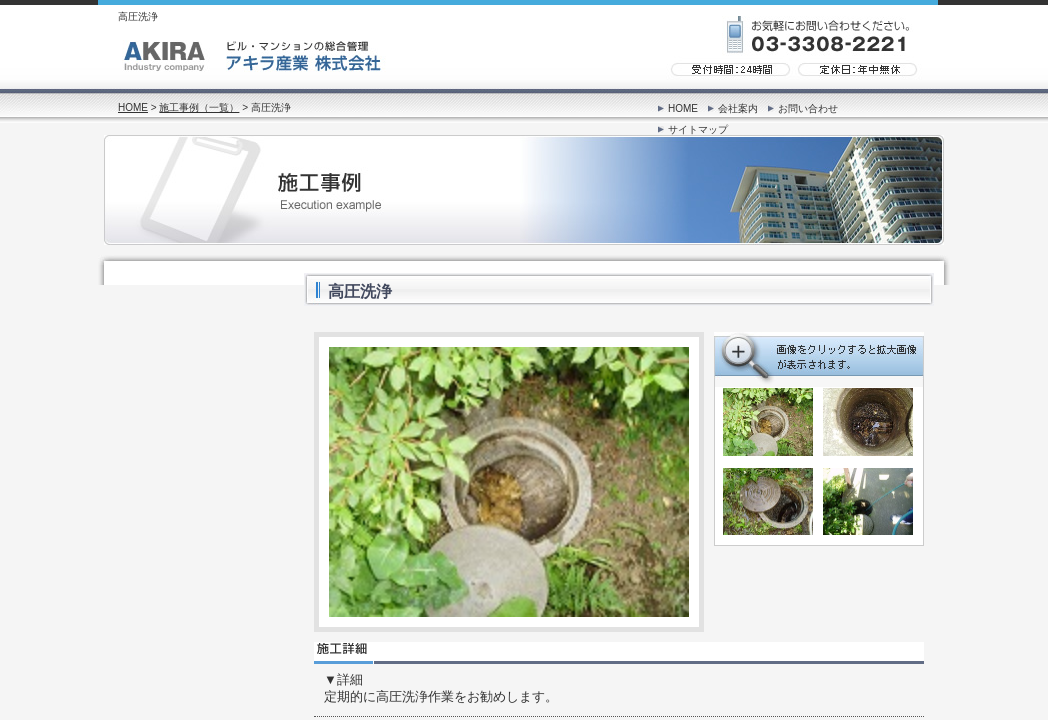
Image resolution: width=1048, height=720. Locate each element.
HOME (133, 107)
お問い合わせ (808, 108)
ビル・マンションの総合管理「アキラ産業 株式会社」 (253, 59)
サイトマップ (698, 129)
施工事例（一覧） (199, 107)
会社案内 (738, 108)
